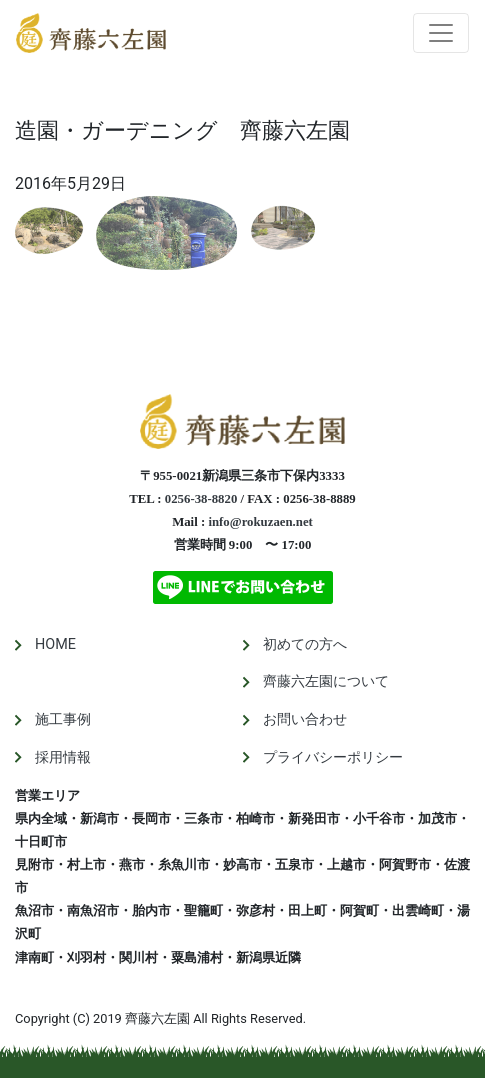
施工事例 (63, 719)
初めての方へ (305, 644)
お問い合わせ (305, 719)
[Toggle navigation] (441, 33)
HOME (55, 644)
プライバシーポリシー (333, 757)
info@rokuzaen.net (260, 522)
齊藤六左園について (326, 681)
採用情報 (63, 757)
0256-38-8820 (201, 499)
